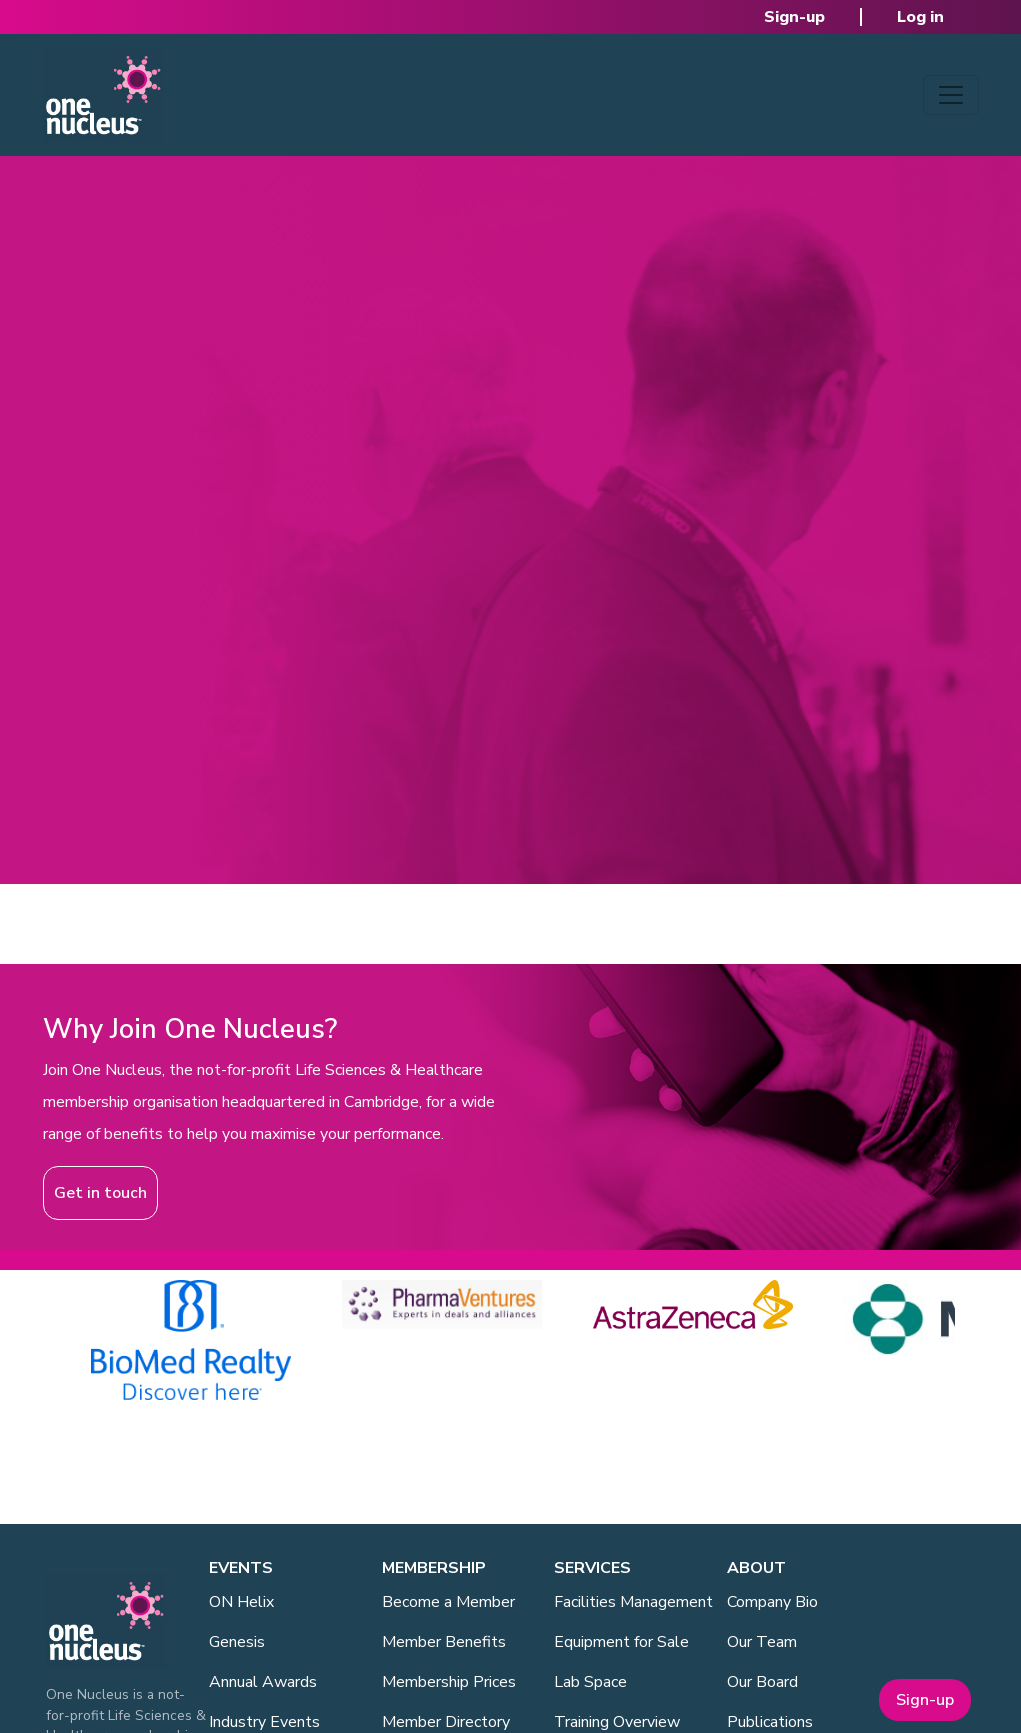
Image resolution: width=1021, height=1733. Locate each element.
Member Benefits (444, 1642)
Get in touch (100, 1193)
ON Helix (241, 1602)
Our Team (762, 1642)
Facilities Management (633, 1602)
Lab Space (590, 1682)
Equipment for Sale (621, 1642)
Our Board (762, 1682)
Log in (920, 17)
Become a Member (448, 1602)
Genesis (237, 1642)
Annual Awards (263, 1682)
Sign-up (794, 17)
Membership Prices (449, 1682)
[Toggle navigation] (951, 95)
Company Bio (772, 1602)
